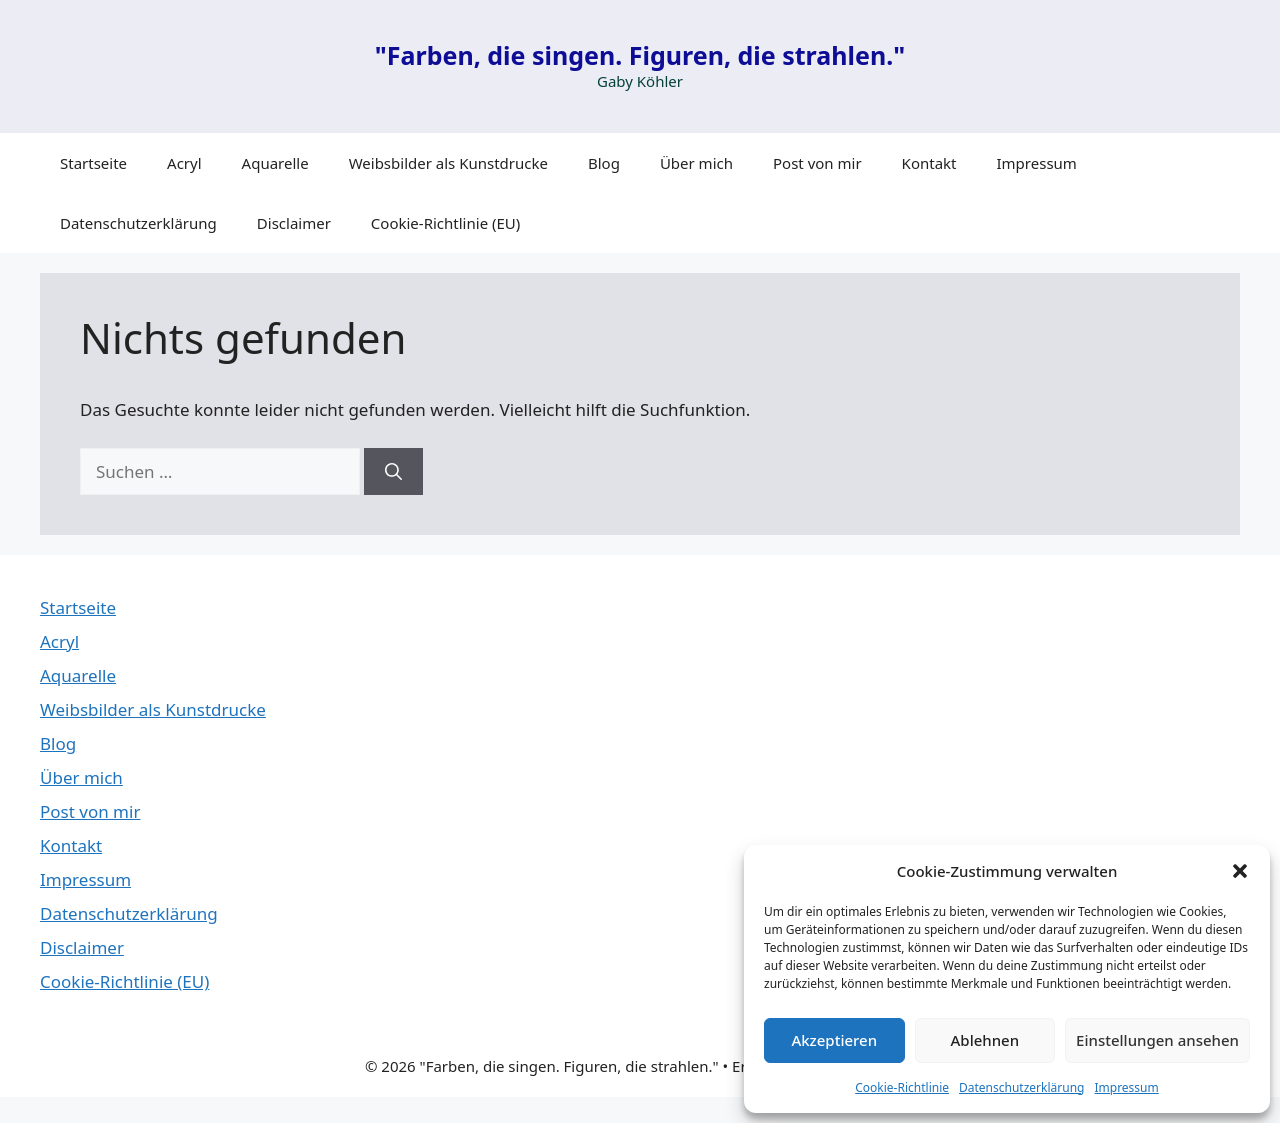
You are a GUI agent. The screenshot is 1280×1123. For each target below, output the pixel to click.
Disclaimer (294, 223)
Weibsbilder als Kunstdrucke (448, 163)
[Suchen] (393, 472)
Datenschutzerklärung (1021, 1087)
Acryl (184, 163)
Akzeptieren (834, 1040)
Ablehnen (985, 1040)
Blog (604, 163)
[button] (1240, 871)
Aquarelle (275, 163)
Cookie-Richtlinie (902, 1087)
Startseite (93, 163)
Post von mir (817, 163)
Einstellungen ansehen (1157, 1040)
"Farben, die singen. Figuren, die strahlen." (640, 55)
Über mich (696, 163)
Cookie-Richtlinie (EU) (445, 223)
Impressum (1126, 1087)
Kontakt (929, 163)
